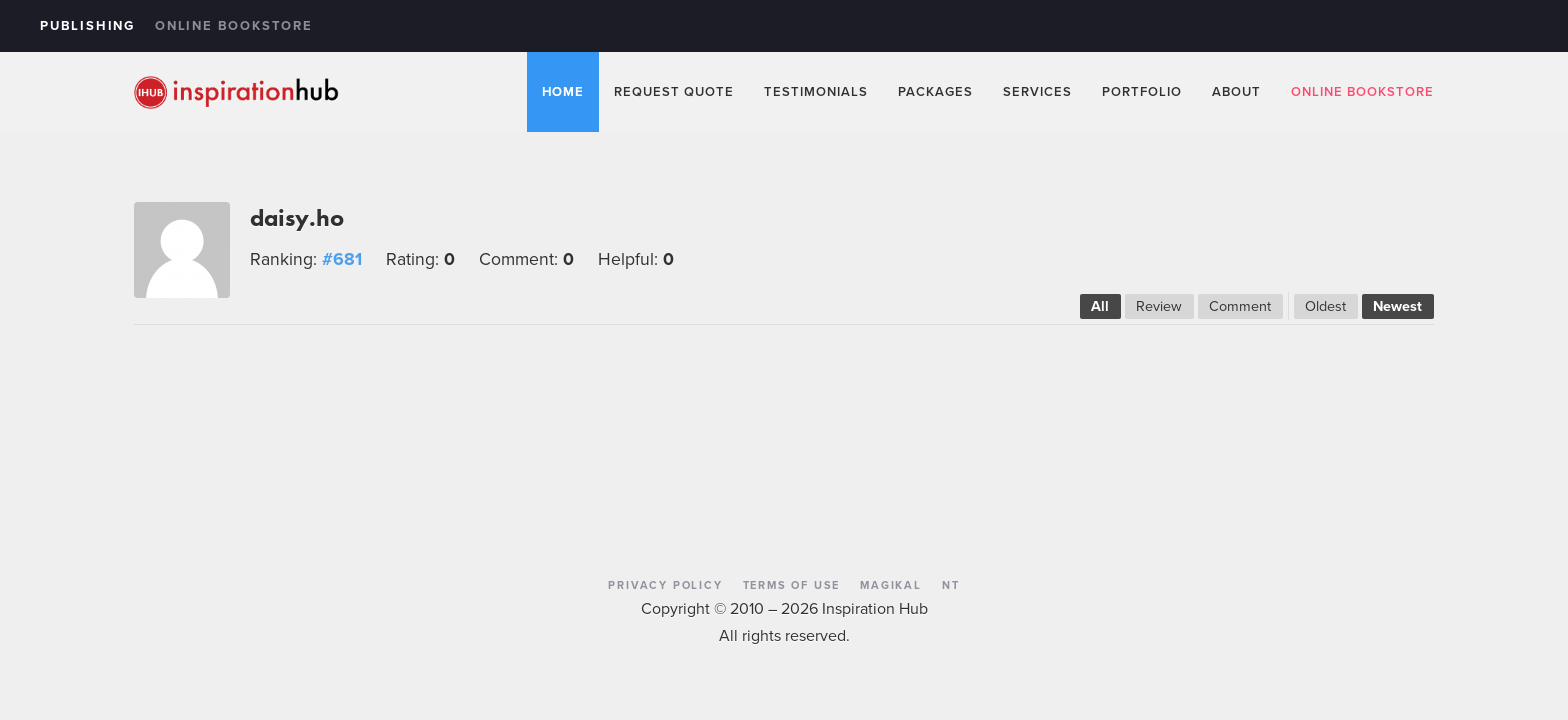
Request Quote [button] (674, 91)
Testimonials (816, 91)
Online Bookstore (234, 25)
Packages (935, 91)
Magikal (891, 585)
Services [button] (1037, 91)
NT (951, 585)
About (1236, 91)
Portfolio (1142, 91)
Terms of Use (792, 585)
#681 (342, 259)
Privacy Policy (665, 585)
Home (563, 91)
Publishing (87, 25)
